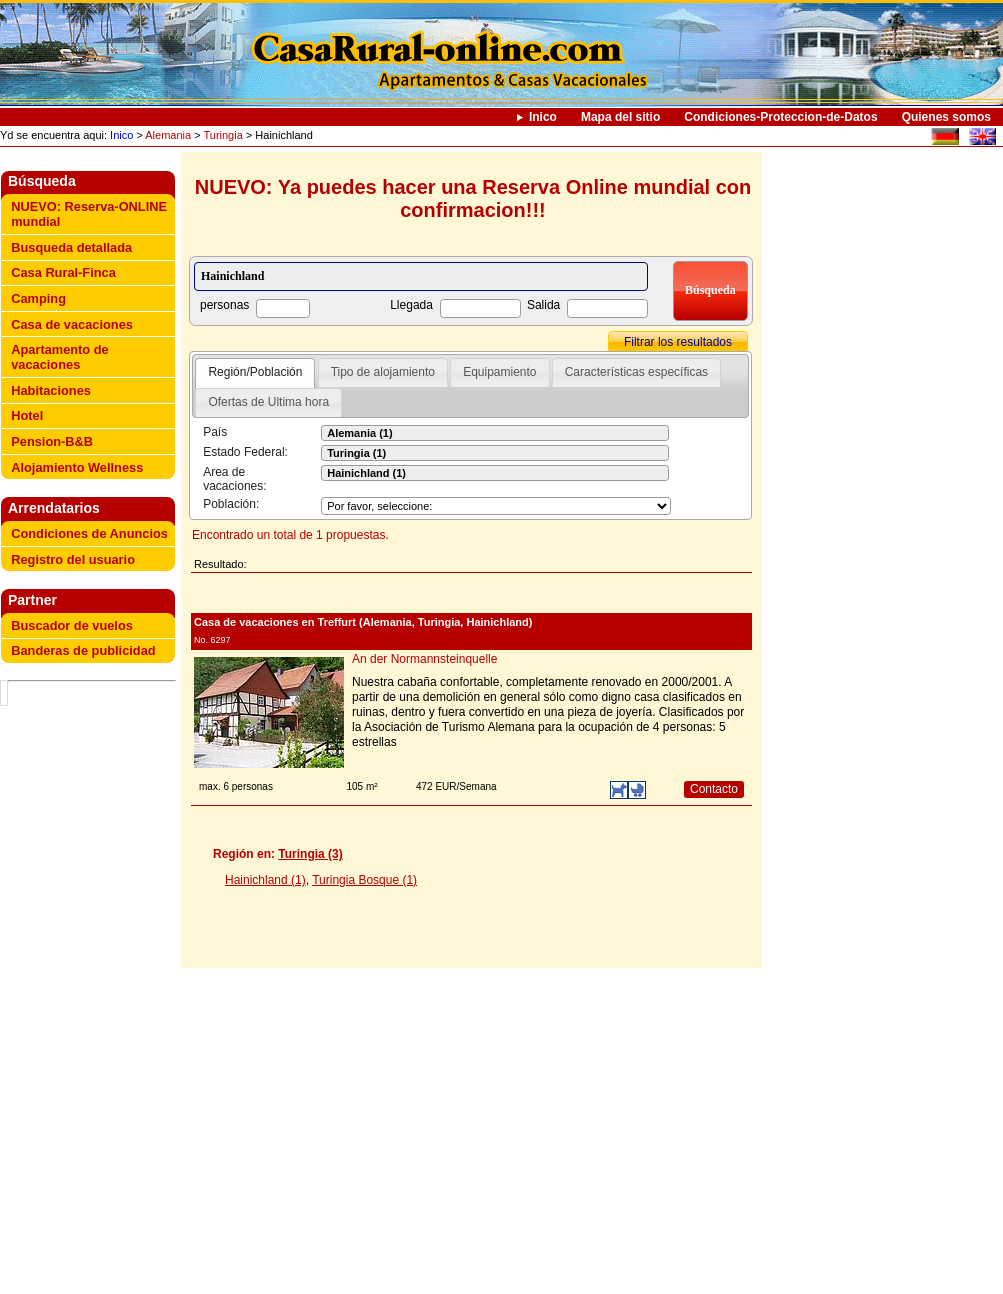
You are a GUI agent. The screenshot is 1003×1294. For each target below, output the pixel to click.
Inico (543, 117)
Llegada (411, 305)
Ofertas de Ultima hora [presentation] (268, 402)
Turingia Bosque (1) (364, 880)
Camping (38, 298)
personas (224, 305)
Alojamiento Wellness (77, 467)
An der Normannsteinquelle (424, 659)
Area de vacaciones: (234, 479)
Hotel (27, 415)
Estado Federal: (245, 452)
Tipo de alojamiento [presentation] (383, 372)
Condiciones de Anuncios (89, 533)
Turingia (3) (310, 854)
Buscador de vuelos (72, 625)
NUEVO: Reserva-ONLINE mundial (89, 214)
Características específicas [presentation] (636, 372)
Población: (231, 504)
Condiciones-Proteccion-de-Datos (780, 117)
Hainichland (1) (265, 880)
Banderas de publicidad (83, 650)
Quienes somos (946, 117)
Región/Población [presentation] (255, 372)
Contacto (714, 789)
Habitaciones (51, 390)
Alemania (168, 135)
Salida (543, 305)
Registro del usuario (73, 559)
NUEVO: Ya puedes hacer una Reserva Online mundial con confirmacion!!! (473, 198)
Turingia (222, 135)
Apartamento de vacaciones (59, 357)
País (215, 432)
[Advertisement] (92, 990)
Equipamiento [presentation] (499, 372)
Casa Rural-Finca (63, 272)
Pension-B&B (52, 441)
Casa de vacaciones (72, 324)
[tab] (255, 373)
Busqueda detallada (71, 247)
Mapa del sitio (620, 117)
